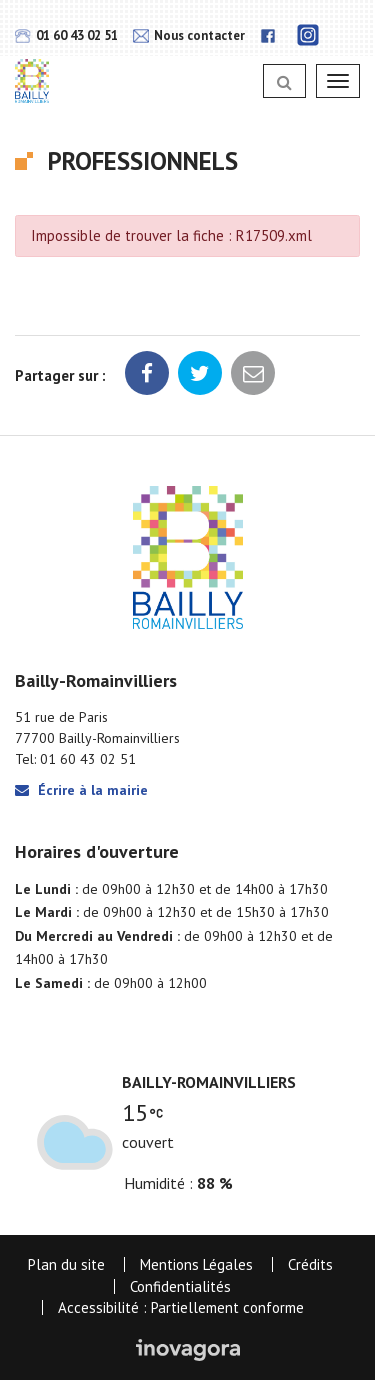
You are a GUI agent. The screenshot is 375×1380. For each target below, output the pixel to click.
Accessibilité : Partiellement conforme (181, 1307)
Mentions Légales (196, 1264)
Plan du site (66, 1264)
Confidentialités (180, 1286)
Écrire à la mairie (81, 790)
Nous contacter (189, 35)
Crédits (310, 1264)
